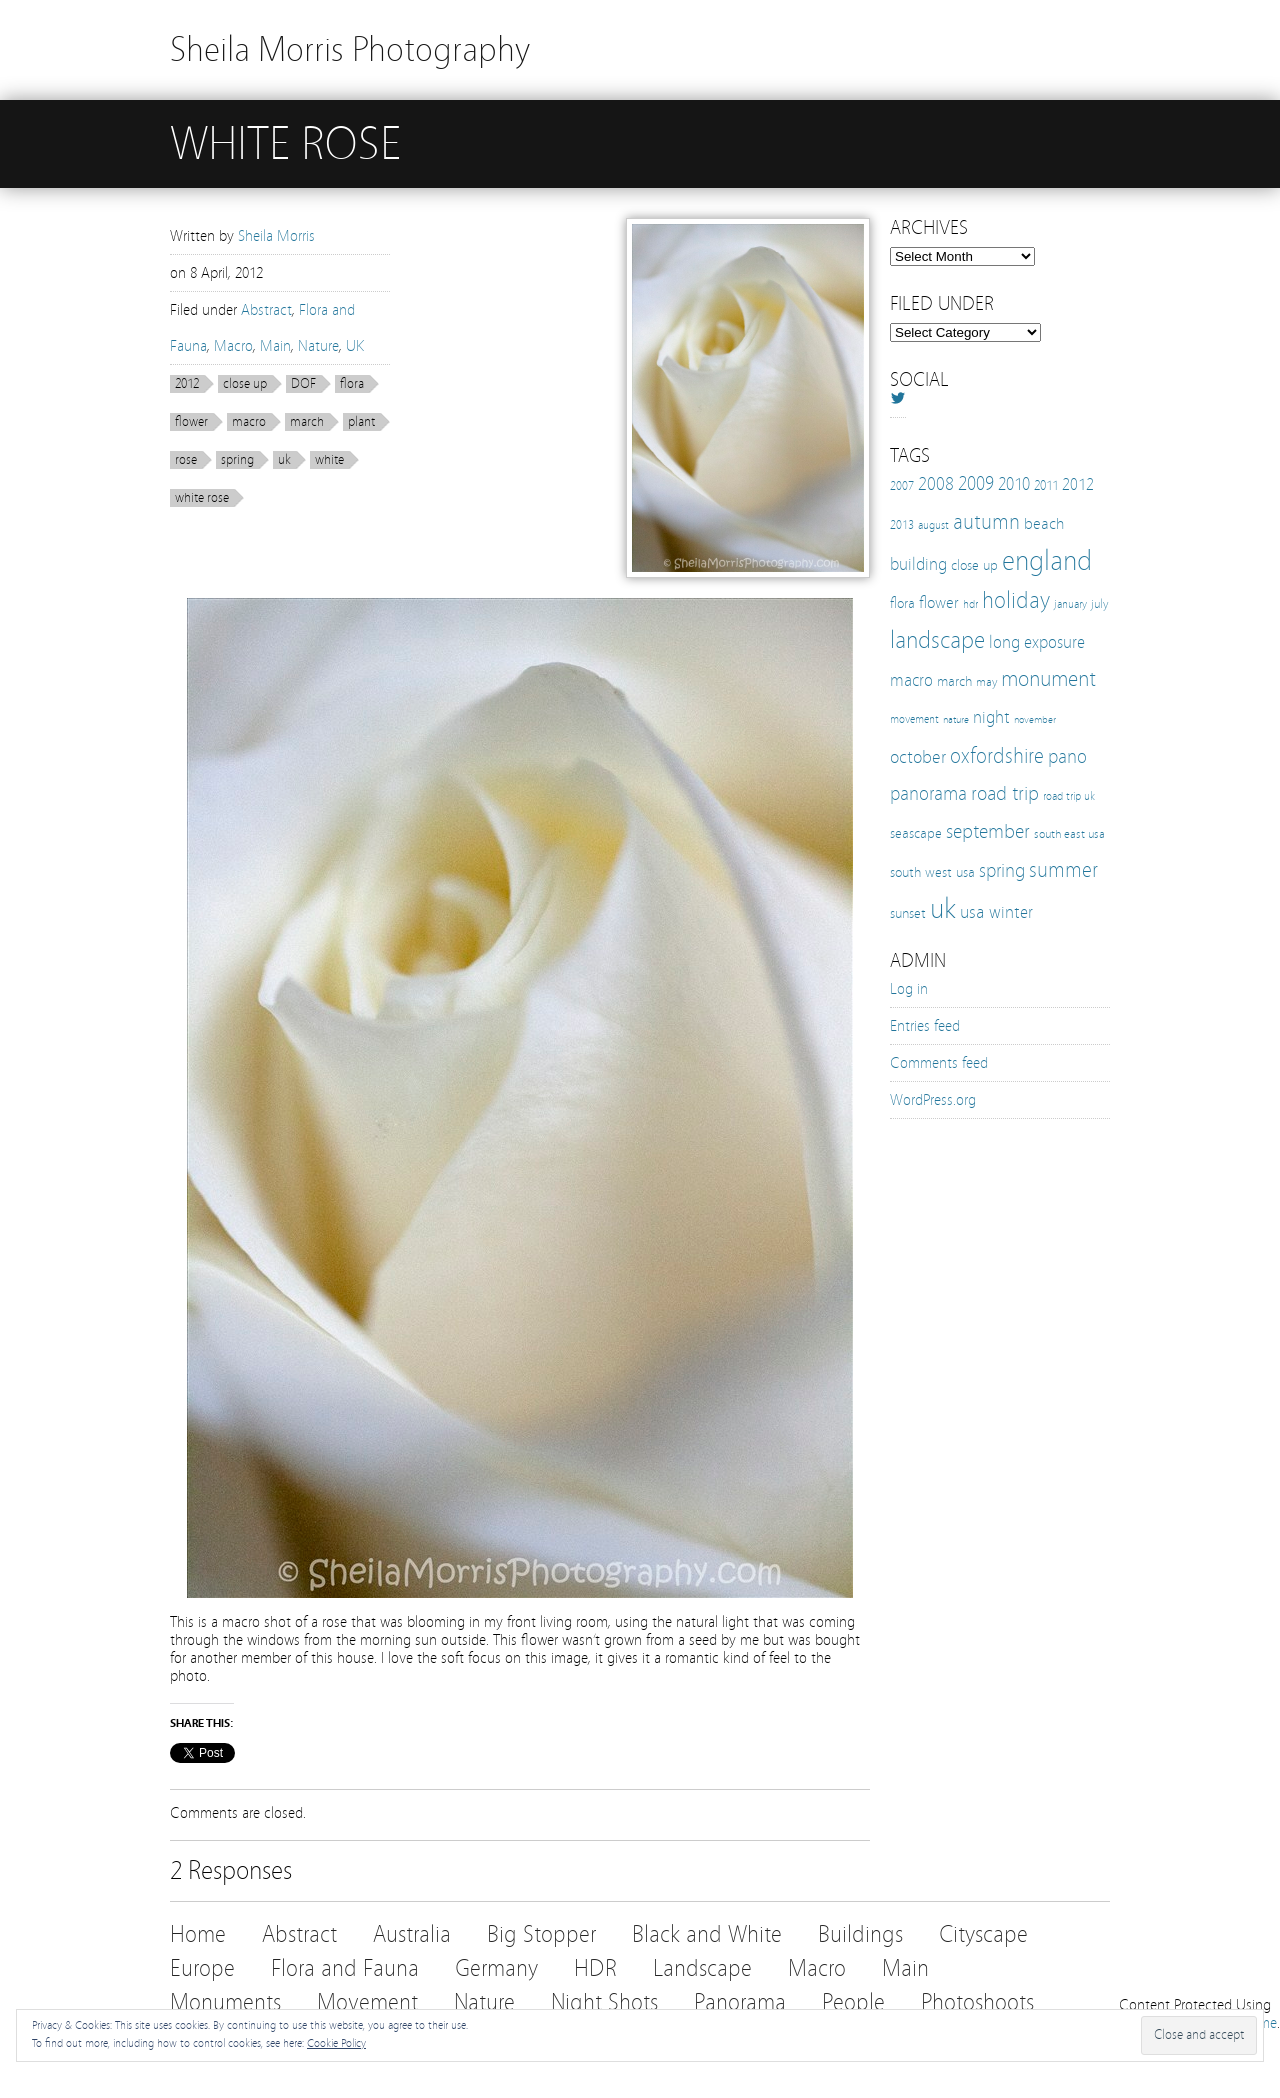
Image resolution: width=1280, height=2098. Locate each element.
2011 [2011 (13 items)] (1046, 486)
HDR (595, 1968)
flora (352, 384)
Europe (202, 1968)
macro (249, 422)
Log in (909, 989)
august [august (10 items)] (933, 525)
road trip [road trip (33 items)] (1005, 793)
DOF (303, 384)
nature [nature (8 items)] (956, 720)
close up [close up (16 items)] (974, 565)
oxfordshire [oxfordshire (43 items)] (997, 756)
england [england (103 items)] (1047, 561)
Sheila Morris (276, 236)
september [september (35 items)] (988, 831)
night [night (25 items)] (991, 717)
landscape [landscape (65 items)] (937, 640)
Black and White (707, 1934)
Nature (318, 346)
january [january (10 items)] (1070, 604)
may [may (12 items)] (986, 681)
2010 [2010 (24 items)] (1014, 484)
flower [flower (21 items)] (939, 602)
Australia (412, 1934)
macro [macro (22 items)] (911, 680)
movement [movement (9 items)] (914, 719)
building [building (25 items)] (918, 564)
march (307, 422)
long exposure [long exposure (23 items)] (1037, 642)
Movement (367, 2002)
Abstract (266, 310)
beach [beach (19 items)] (1044, 523)
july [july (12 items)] (1099, 603)
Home (198, 1934)
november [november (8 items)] (1035, 720)
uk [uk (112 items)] (943, 908)
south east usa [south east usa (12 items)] (1069, 833)
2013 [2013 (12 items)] (902, 524)
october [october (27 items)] (918, 757)
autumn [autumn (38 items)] (986, 522)
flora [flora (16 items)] (902, 603)
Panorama (740, 2002)
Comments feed (939, 1063)
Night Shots (604, 2002)
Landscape (702, 1968)
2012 (187, 384)
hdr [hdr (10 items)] (970, 604)
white (329, 460)
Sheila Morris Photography (350, 49)
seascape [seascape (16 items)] (916, 833)
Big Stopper (541, 1934)
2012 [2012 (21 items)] (1078, 484)
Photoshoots (977, 2002)
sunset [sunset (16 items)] (908, 913)
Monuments (225, 2002)
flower (191, 422)
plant (361, 422)
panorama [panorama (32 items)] (928, 793)
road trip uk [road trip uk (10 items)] (1069, 796)
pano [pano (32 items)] (1067, 756)
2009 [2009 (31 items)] (976, 483)
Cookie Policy (336, 2043)
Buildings (860, 1934)
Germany (496, 1968)
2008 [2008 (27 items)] (936, 484)
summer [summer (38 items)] (1063, 870)
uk (284, 460)
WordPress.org (933, 1100)
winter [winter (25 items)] (1011, 912)
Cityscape (983, 1934)
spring (237, 460)
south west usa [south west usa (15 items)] (932, 872)
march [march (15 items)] (954, 681)
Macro (233, 346)
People (853, 2002)
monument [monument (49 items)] (1048, 678)
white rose (202, 498)
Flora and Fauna (345, 1968)
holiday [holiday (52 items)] (1016, 600)
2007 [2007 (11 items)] (902, 486)
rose (186, 460)
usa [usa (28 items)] (972, 912)
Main (275, 346)
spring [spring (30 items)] (1002, 871)
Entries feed (925, 1026)
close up (245, 384)
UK (355, 346)
